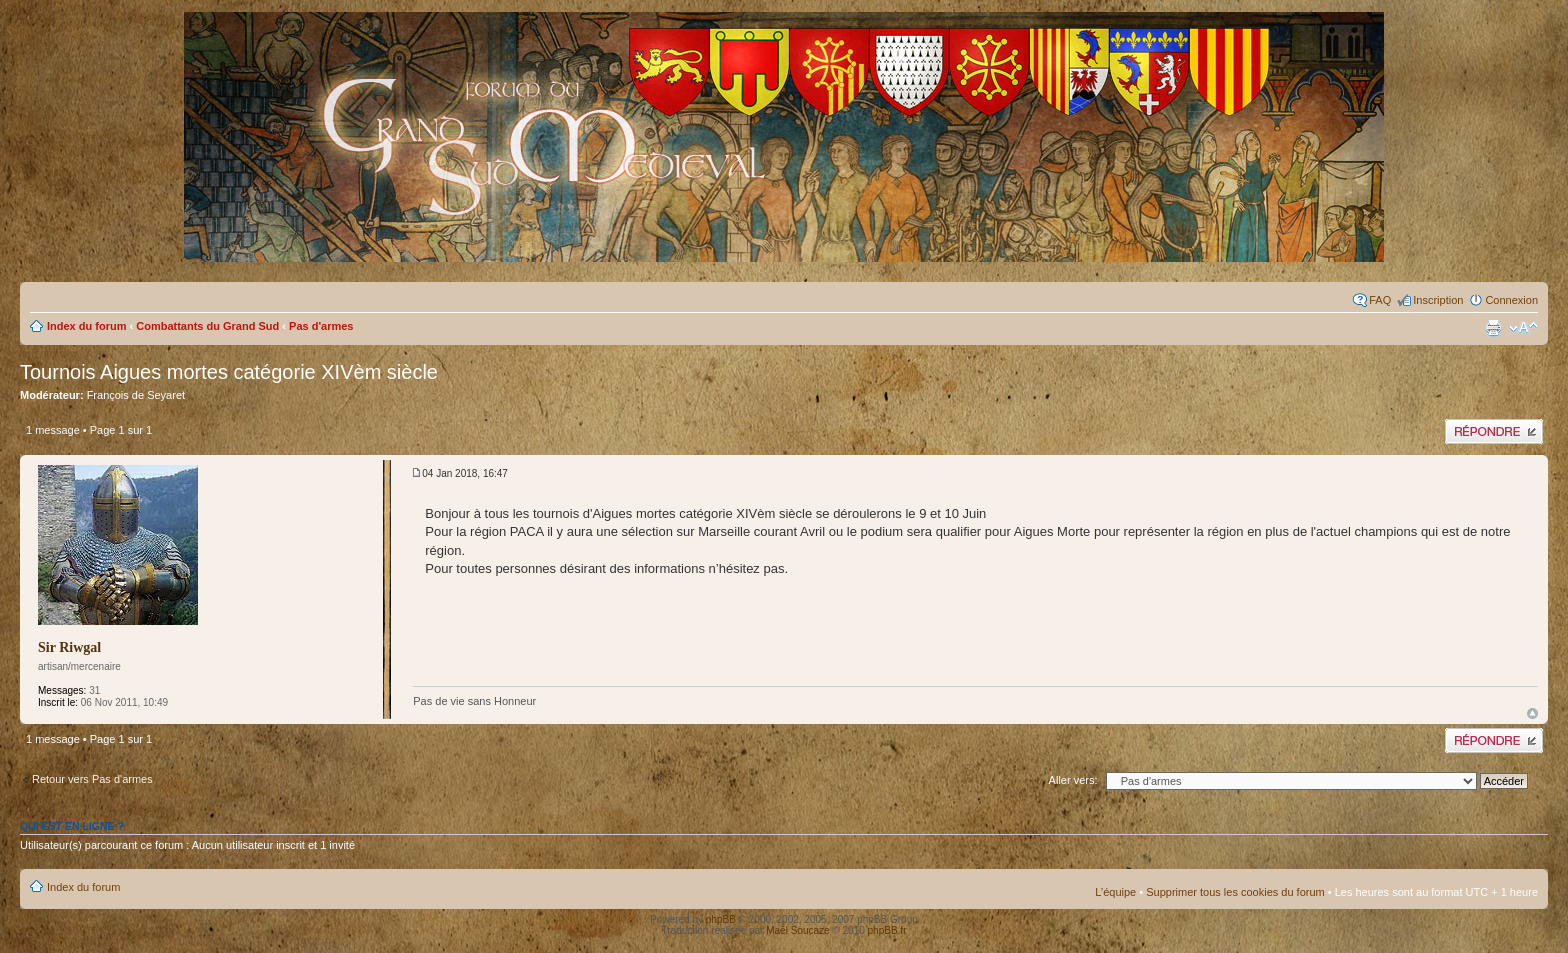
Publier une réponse (1494, 431)
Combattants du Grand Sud (207, 326)
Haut (1532, 713)
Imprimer (1493, 328)
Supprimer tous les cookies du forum (1235, 892)
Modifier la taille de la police (1523, 328)
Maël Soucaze (797, 930)
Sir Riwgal (69, 647)
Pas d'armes (321, 326)
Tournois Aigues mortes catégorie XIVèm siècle (229, 372)
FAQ (1380, 300)
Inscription (1438, 300)
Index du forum (86, 326)
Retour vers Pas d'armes (92, 779)
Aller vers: (1073, 780)
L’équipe (1115, 892)
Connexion (1511, 300)
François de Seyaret (136, 395)
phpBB (721, 919)
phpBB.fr (887, 930)
